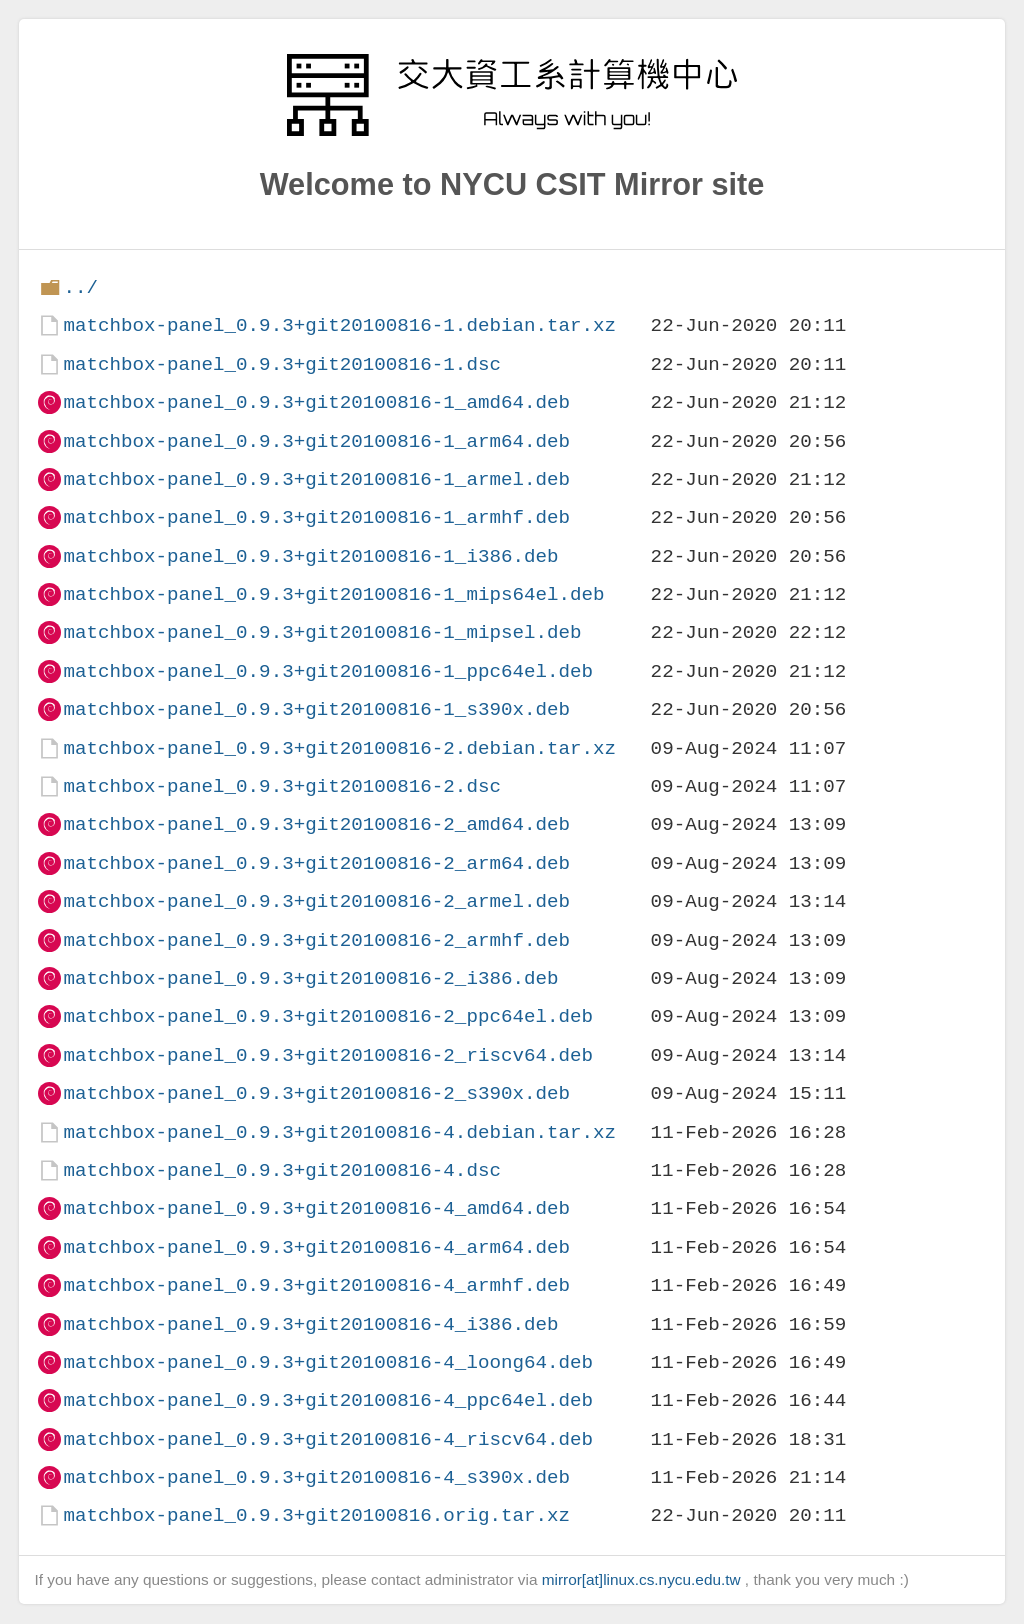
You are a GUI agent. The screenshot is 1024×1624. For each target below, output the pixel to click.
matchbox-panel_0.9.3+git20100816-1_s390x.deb (316, 709)
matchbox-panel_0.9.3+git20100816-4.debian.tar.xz (339, 1132)
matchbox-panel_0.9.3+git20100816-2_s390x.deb (316, 1093)
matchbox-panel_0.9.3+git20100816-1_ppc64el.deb (328, 671)
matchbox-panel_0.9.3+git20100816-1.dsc (281, 364)
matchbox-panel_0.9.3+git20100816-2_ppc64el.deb (328, 1016)
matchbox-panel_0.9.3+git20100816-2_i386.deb (310, 978)
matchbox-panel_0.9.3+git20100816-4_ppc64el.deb (328, 1400)
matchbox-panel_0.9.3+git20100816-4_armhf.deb (316, 1285)
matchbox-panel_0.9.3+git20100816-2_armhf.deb (316, 940)
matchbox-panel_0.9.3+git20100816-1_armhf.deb (316, 517)
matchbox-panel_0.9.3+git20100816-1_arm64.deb (316, 441)
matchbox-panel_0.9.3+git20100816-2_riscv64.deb (328, 1055)
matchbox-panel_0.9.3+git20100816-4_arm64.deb (316, 1247)
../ (80, 287)
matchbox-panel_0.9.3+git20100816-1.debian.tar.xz (339, 325)
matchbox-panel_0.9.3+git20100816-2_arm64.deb (316, 863)
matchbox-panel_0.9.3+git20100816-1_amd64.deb (316, 402)
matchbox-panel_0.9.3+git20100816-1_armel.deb (316, 479)
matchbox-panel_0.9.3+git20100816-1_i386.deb (310, 556)
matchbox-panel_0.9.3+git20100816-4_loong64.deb (328, 1362)
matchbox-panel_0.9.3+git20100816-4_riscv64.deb (328, 1439)
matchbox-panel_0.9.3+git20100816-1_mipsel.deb (322, 632)
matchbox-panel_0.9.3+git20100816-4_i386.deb (310, 1324)
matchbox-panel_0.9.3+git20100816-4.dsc (281, 1170)
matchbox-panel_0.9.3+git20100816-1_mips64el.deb (333, 594)
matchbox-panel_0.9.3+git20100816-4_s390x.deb (316, 1477)
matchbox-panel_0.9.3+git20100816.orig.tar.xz (316, 1515)
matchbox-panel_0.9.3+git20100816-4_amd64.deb (316, 1208)
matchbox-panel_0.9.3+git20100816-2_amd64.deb (316, 824)
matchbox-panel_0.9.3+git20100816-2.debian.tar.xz (339, 748)
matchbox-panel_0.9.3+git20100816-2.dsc (281, 786)
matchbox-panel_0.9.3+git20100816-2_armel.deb (316, 901)
